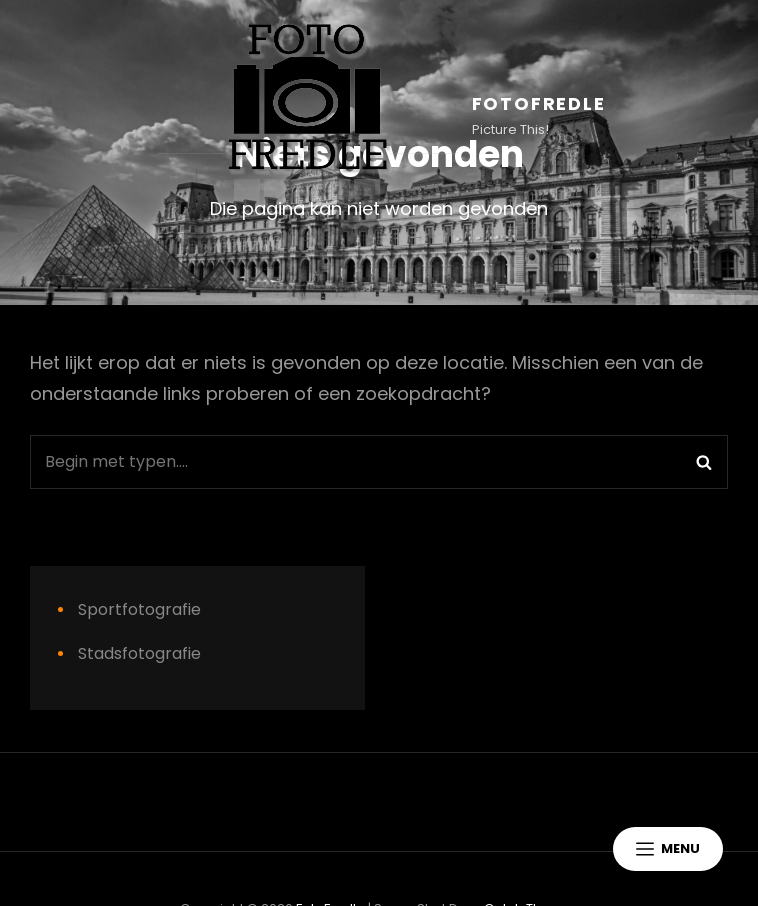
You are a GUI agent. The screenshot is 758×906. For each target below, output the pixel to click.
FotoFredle (539, 103)
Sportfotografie (139, 609)
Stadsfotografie (139, 653)
